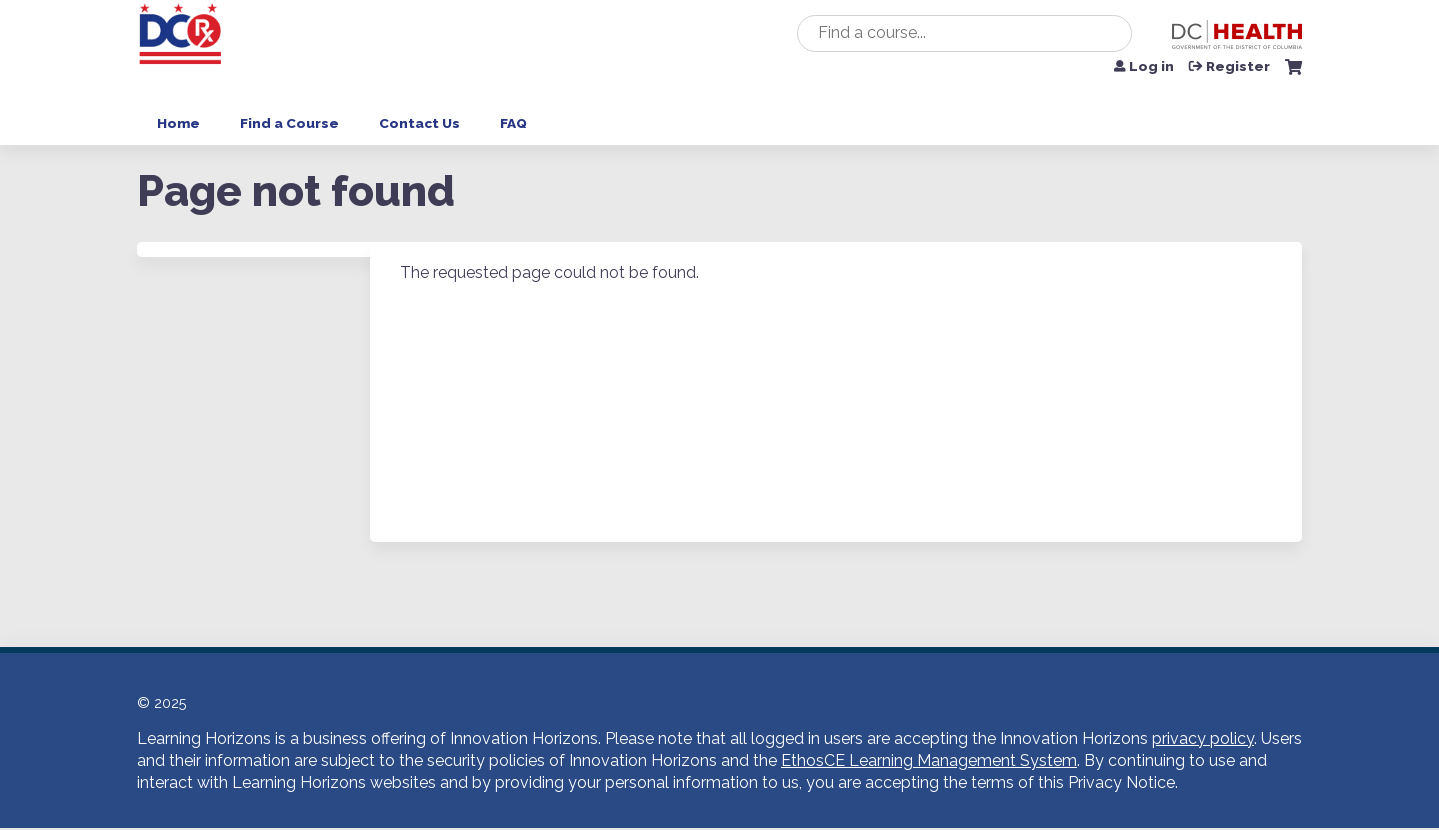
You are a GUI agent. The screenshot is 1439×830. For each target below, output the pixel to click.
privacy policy (1203, 738)
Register (1238, 67)
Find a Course (289, 123)
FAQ (513, 123)
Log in (1151, 67)
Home (178, 123)
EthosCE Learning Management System (929, 760)
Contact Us (419, 123)
